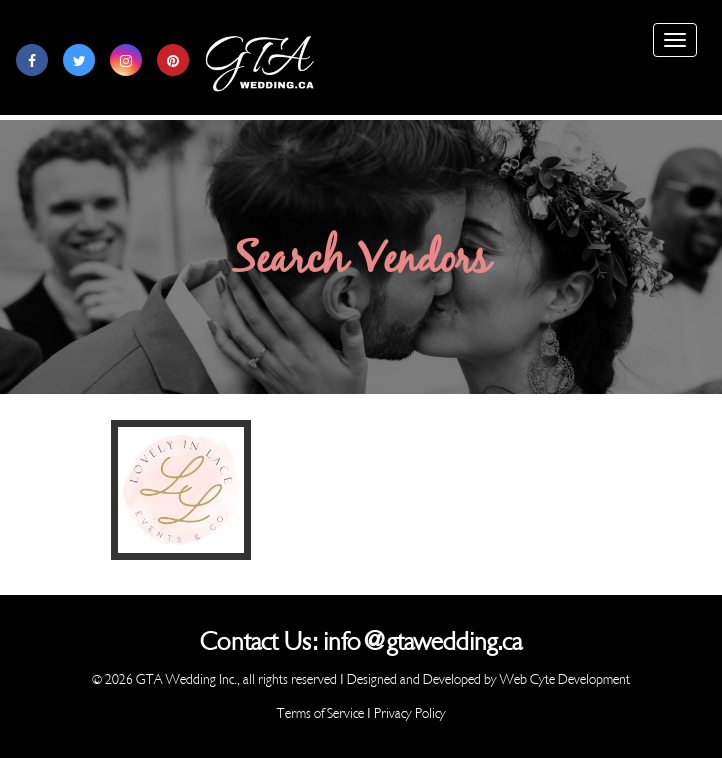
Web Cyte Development (565, 679)
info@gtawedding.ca (422, 642)
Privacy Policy (410, 713)
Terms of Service (320, 713)
